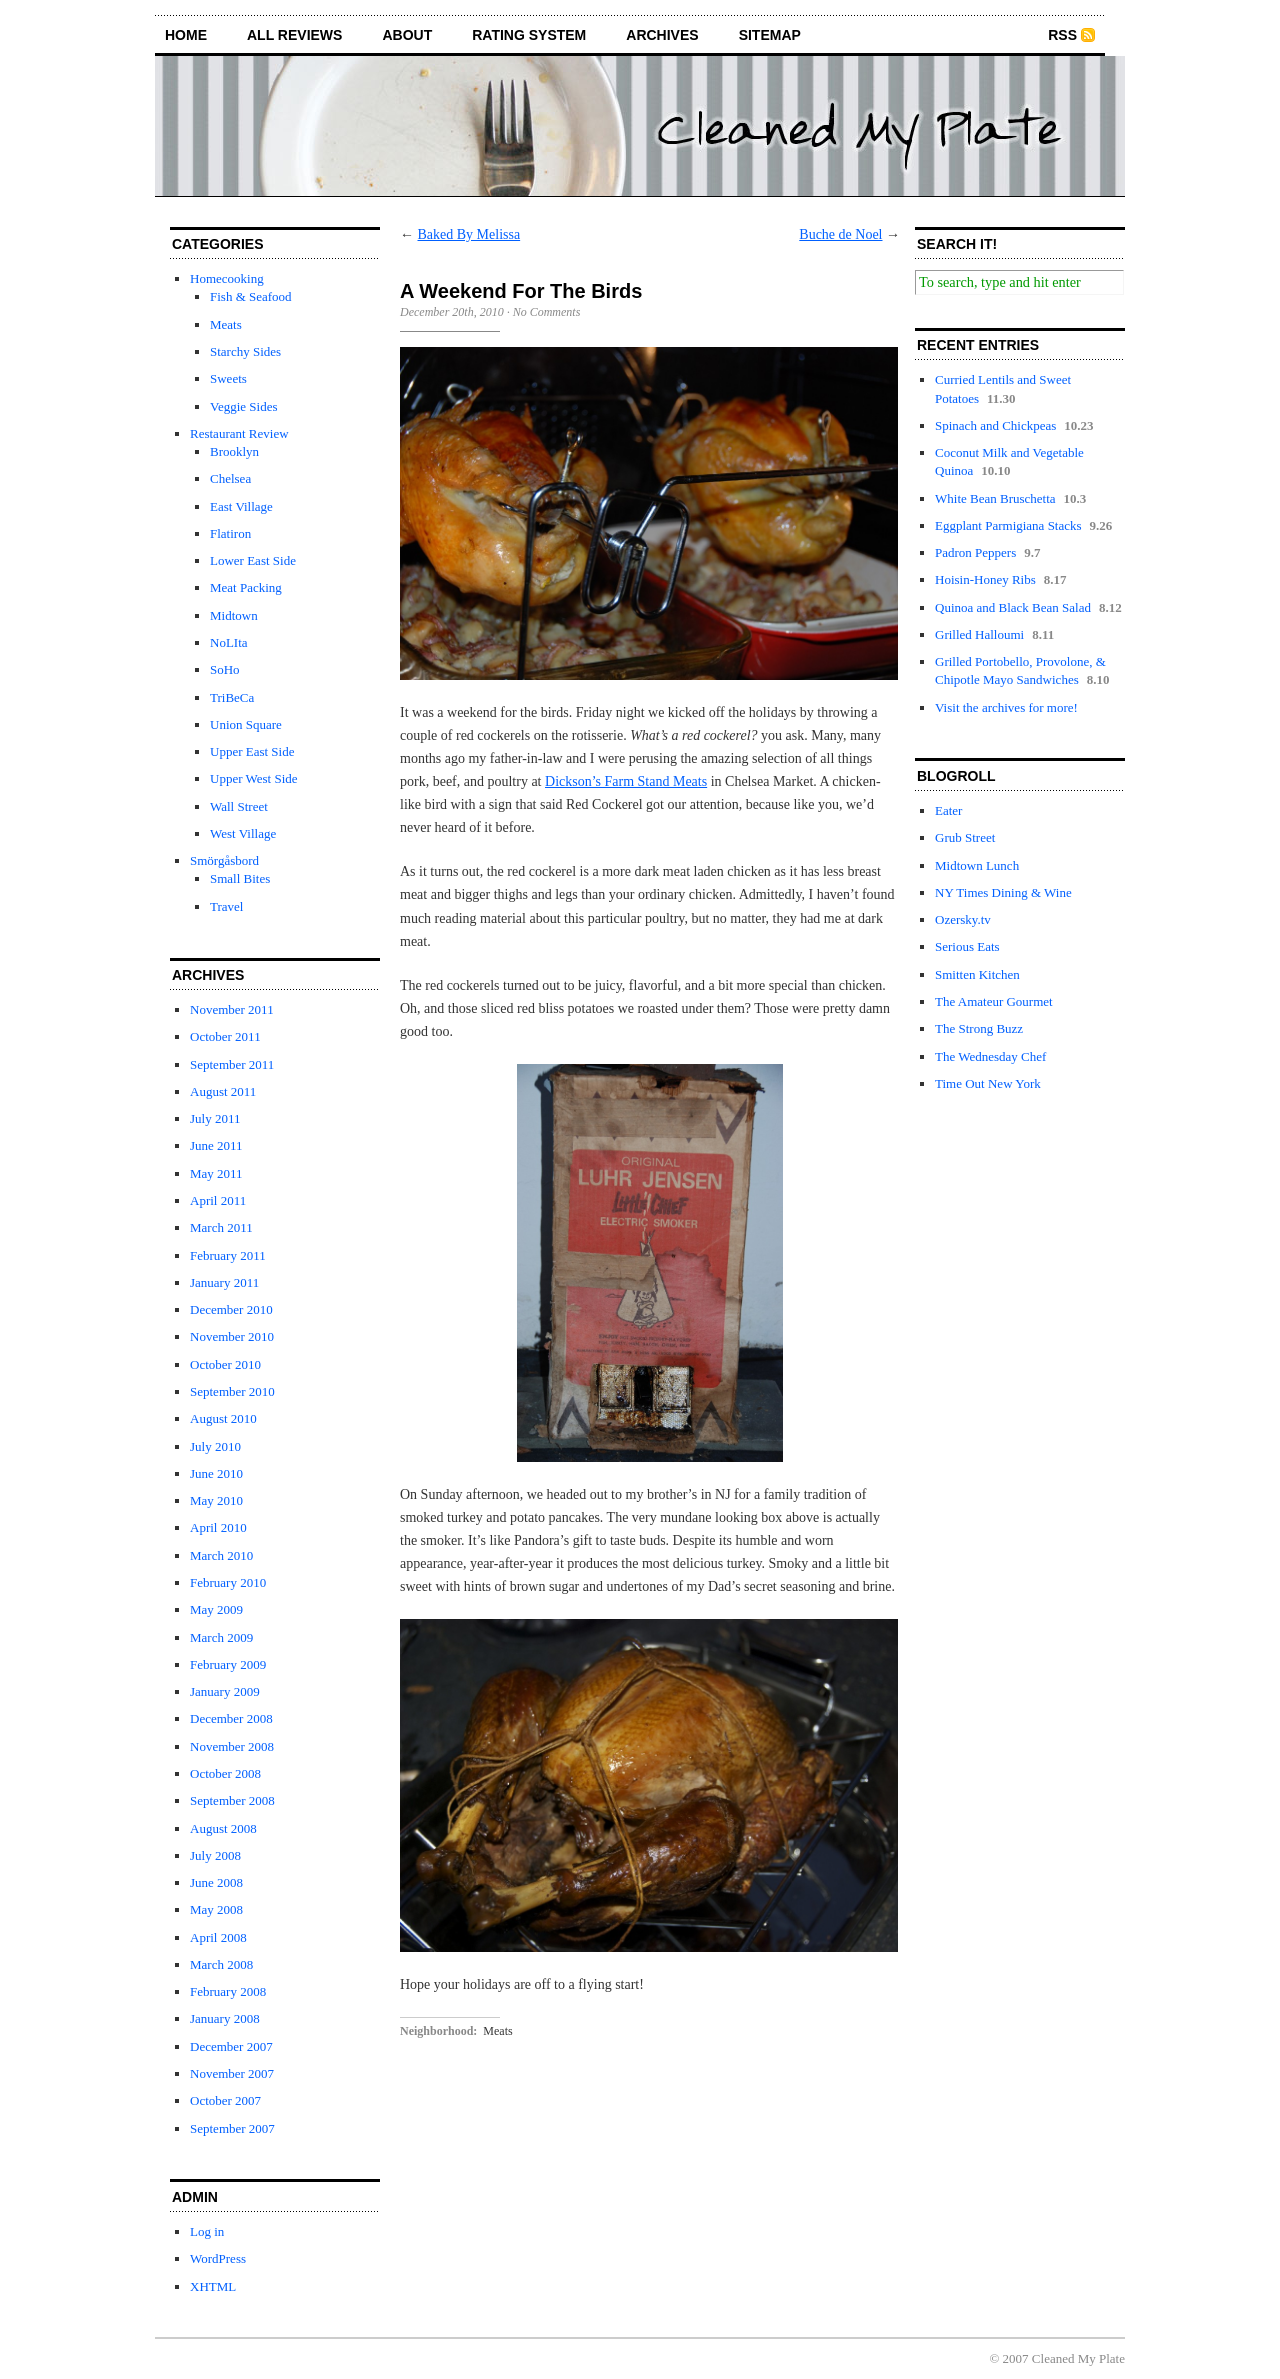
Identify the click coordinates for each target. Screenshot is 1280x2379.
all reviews (294, 35)
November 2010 (232, 1336)
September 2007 (232, 2128)
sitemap (770, 35)
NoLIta (229, 642)
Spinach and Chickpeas (995, 425)
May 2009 (216, 1609)
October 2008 (225, 1773)
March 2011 (221, 1227)
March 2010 (221, 1555)
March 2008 (221, 1964)
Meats (226, 324)
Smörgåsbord (224, 860)
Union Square (246, 724)
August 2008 (223, 1828)
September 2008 (232, 1800)
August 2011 (223, 1091)
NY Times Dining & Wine (1003, 892)
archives (662, 35)
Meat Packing (246, 587)
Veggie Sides (244, 406)
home (186, 35)
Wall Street (239, 806)
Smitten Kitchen (977, 974)
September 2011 (232, 1064)
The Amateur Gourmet (994, 1001)
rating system (529, 35)
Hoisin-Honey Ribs (985, 579)
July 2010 (215, 1446)
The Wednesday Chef (990, 1056)
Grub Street (965, 837)
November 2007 (232, 2073)
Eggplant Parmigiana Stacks (1008, 525)
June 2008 (216, 1882)
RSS (1062, 35)
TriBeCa (232, 697)
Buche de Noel (840, 234)
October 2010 (225, 1364)
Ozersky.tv (963, 919)
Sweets (228, 378)
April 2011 (218, 1200)
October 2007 (225, 2100)
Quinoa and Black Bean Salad (1013, 607)
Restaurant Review (239, 433)
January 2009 (225, 1691)
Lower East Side (253, 560)
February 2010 (228, 1582)
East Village (241, 506)
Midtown (234, 615)
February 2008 (228, 1991)
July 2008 (215, 1855)
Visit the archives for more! (1006, 707)
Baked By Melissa (469, 234)
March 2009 (221, 1637)
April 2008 (218, 1937)
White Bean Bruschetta (995, 498)
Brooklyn (234, 451)
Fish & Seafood (251, 296)
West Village (243, 833)
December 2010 (231, 1309)
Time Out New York (988, 1083)
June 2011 (216, 1145)
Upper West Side (254, 778)
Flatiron (230, 533)
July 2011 (215, 1118)
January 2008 (225, 2018)
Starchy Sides (245, 351)
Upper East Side (252, 751)
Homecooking (227, 278)
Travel (226, 906)
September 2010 (232, 1391)
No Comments (547, 312)
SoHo (225, 669)
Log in (207, 2231)
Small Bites (240, 878)
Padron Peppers (975, 552)
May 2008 (216, 1909)
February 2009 (228, 1664)
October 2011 (225, 1036)
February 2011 (228, 1255)
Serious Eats (967, 946)
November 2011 (232, 1009)
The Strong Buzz (979, 1028)
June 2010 (216, 1473)
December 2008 (231, 1718)
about (407, 35)
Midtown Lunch (977, 865)
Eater (948, 810)
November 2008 (232, 1746)
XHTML (213, 2286)
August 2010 (223, 1418)
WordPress (218, 2258)
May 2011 (216, 1173)
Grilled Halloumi (979, 634)
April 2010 (218, 1527)
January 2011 (224, 1282)
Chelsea (230, 478)
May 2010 (216, 1500)
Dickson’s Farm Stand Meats (626, 781)
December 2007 (231, 2046)
